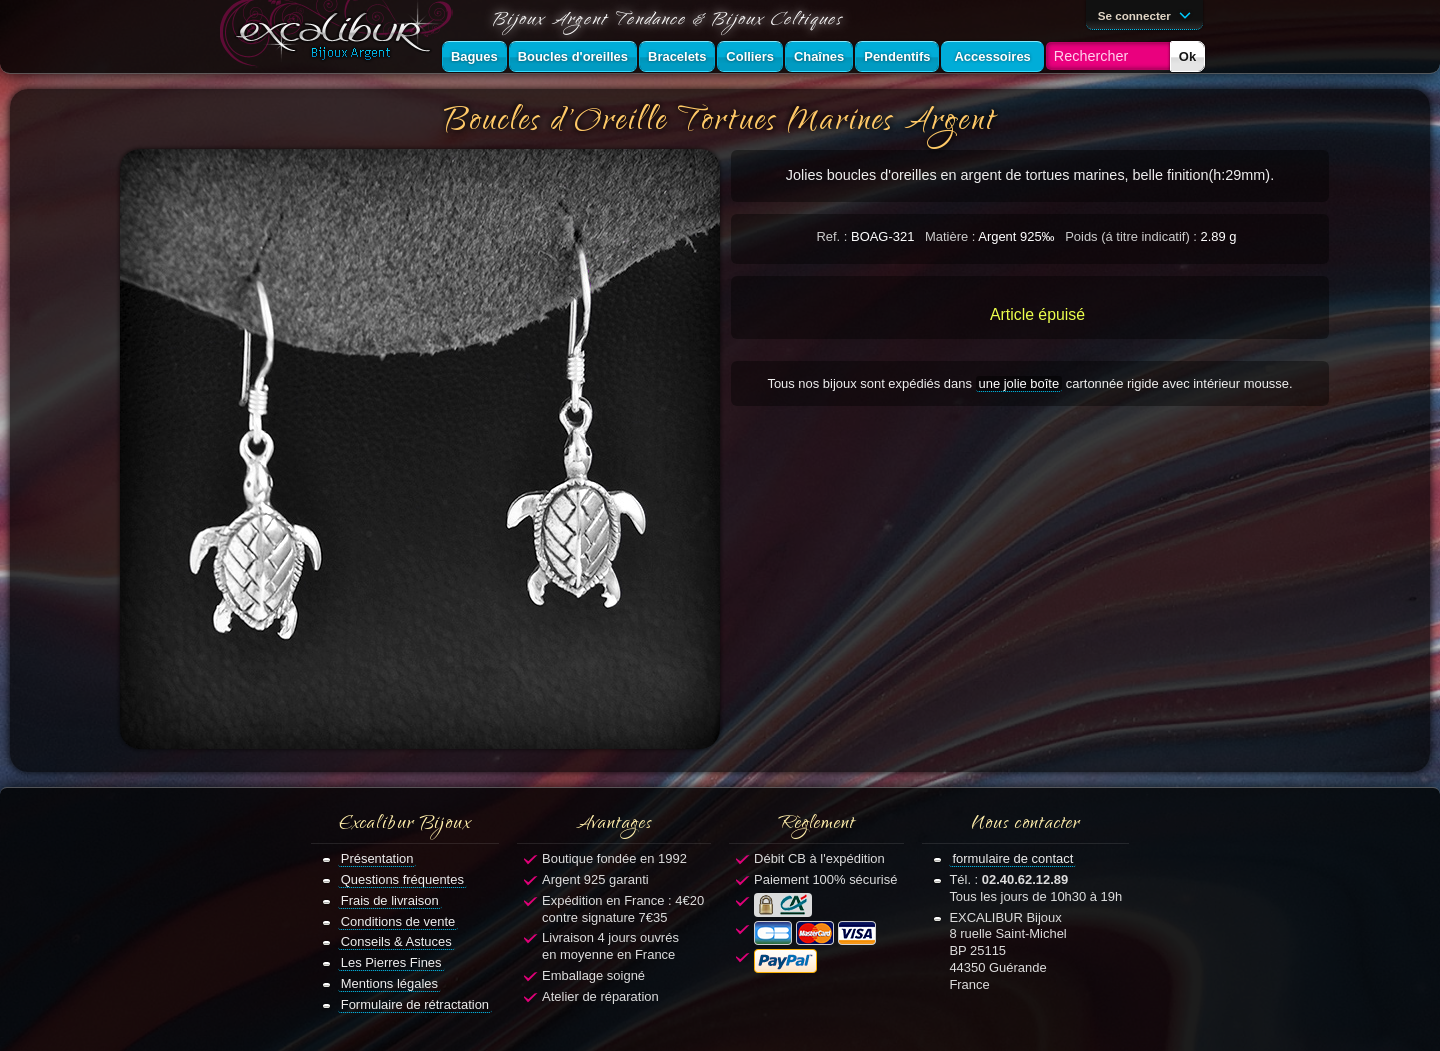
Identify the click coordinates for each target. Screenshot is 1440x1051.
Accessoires (992, 56)
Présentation (377, 858)
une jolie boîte (1019, 383)
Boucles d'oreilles (573, 56)
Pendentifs (897, 56)
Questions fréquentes (402, 879)
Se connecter (1148, 14)
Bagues (474, 56)
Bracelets (677, 56)
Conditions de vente (398, 921)
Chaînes (819, 56)
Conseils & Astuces (396, 941)
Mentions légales (389, 983)
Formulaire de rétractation (415, 1004)
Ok (1187, 56)
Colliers (750, 56)
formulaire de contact (1012, 858)
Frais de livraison (390, 900)
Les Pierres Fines (391, 962)
